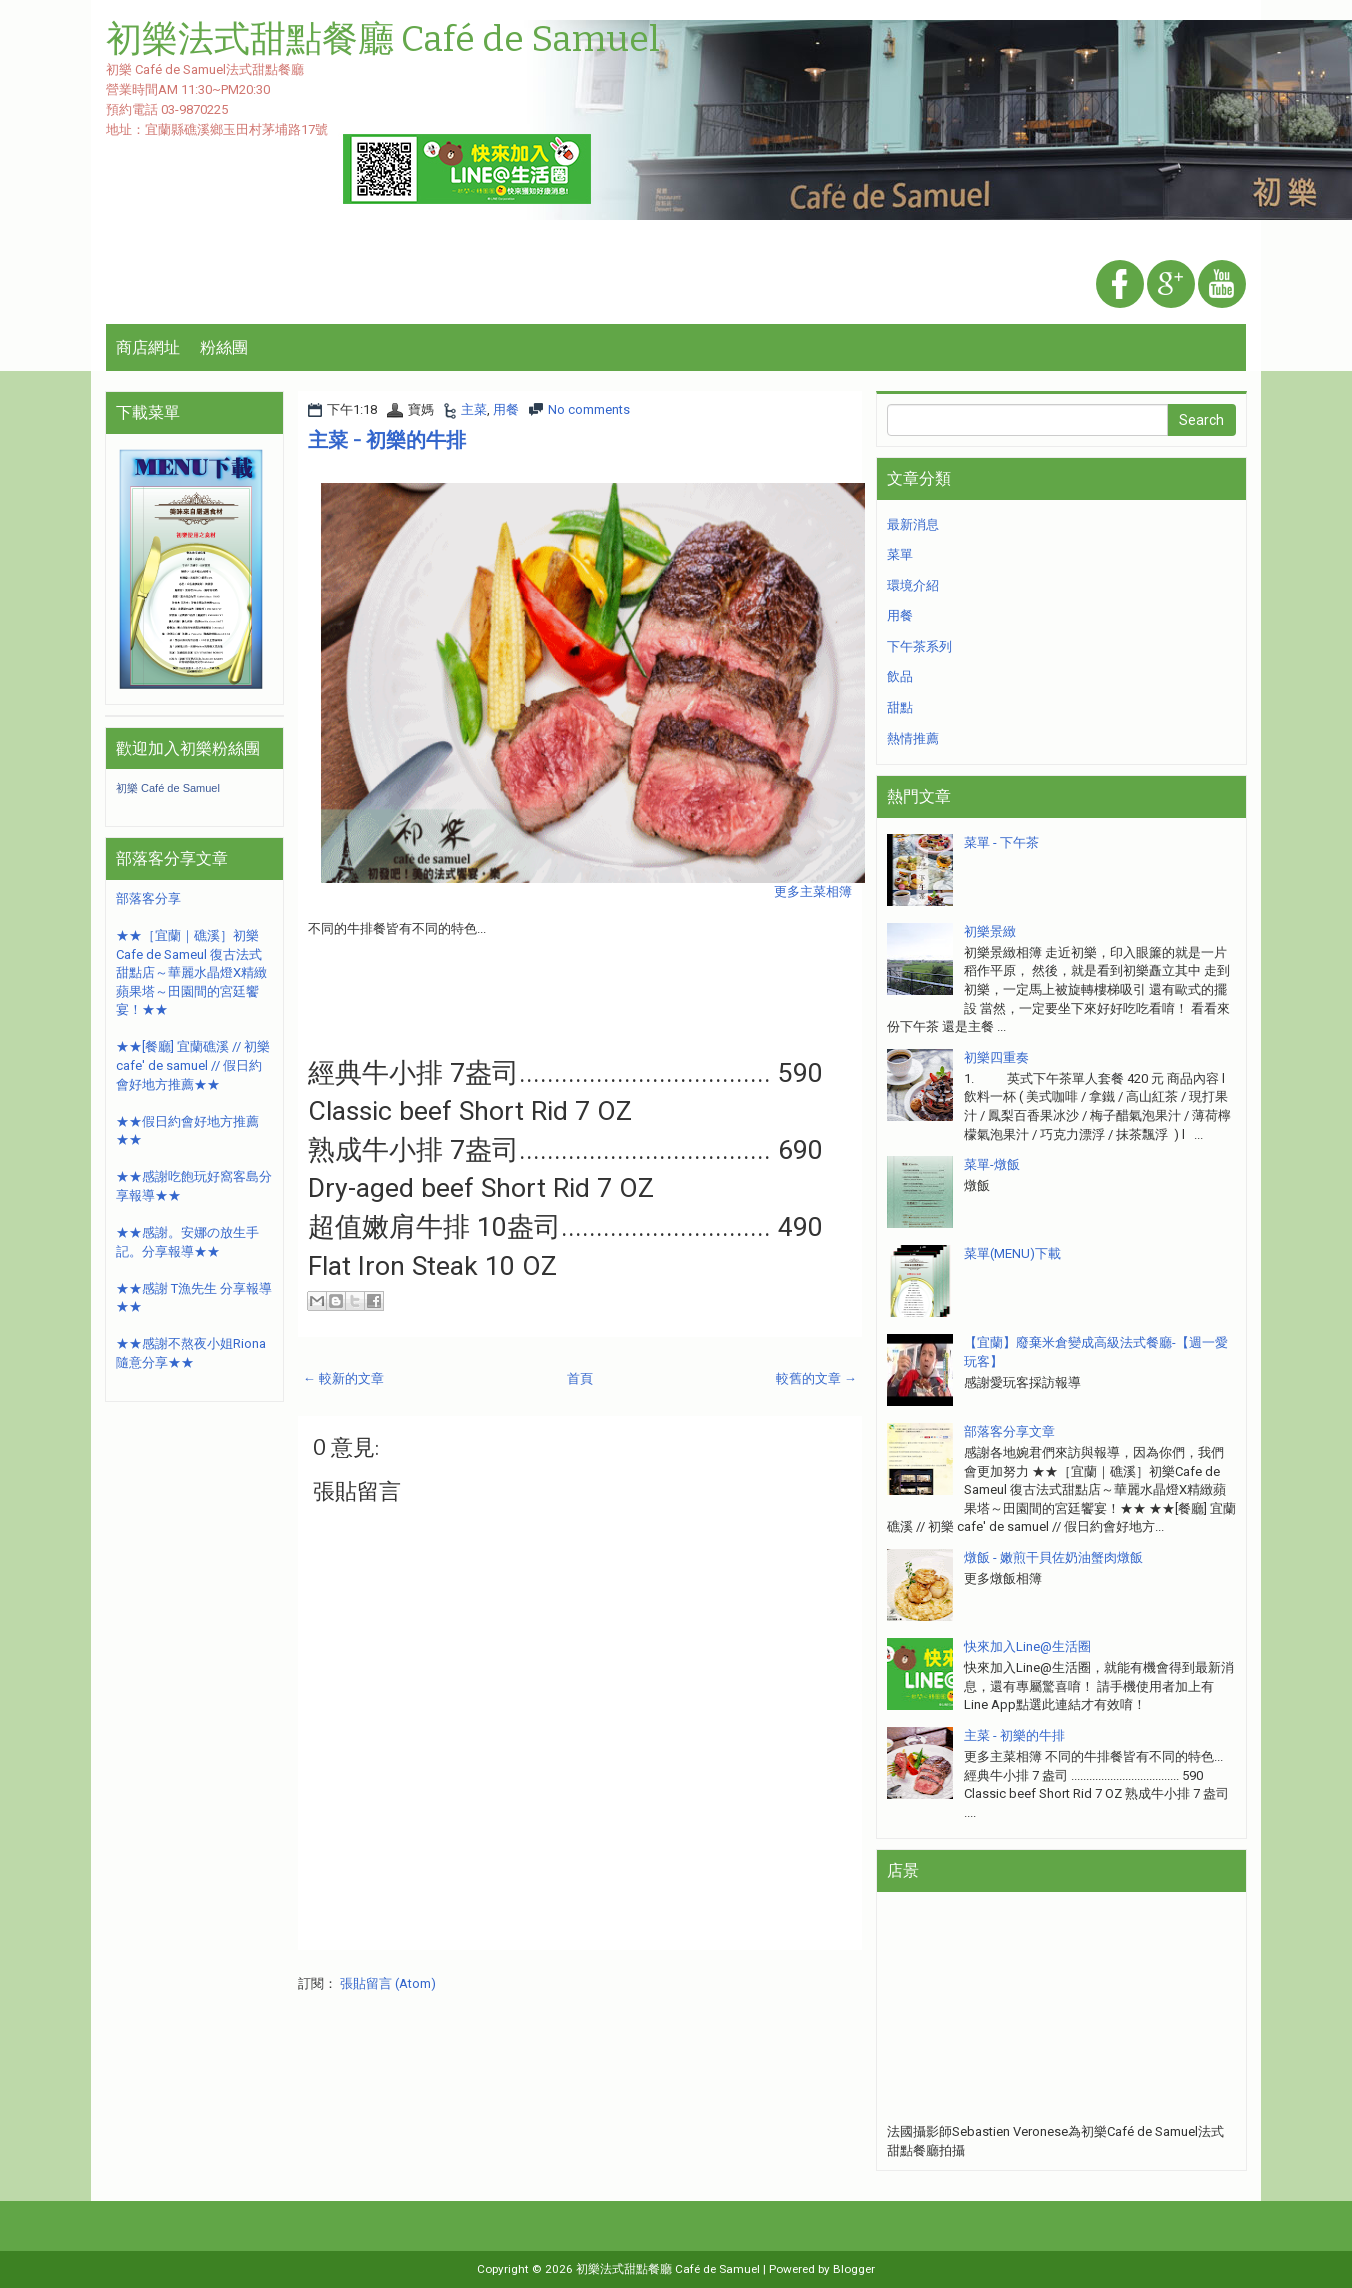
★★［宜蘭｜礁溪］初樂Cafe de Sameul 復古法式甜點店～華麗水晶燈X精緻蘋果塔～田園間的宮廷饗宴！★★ (191, 972)
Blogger (854, 2269)
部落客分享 (148, 898)
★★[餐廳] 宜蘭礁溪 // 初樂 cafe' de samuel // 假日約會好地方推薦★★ (193, 1065)
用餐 (506, 409)
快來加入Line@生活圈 (1027, 1646)
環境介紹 (913, 585)
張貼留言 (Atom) (388, 1983)
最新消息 (913, 524)
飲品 (900, 676)
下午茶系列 (919, 646)
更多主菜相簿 (813, 891)
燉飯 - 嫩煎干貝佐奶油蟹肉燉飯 (1053, 1557)
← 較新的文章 (343, 1378)
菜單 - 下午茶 (1001, 842)
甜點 (900, 707)
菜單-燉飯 (992, 1164)
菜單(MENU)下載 (1012, 1253)
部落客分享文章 (1009, 1431)
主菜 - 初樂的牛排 (387, 440)
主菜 (474, 409)
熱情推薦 (913, 738)
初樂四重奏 (996, 1057)
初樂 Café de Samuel (168, 788)
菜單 (900, 554)
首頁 (580, 1378)
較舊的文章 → (816, 1378)
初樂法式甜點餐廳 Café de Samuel (668, 2269)
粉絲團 (224, 347)
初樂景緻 (990, 931)
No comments (589, 409)
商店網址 (148, 347)
